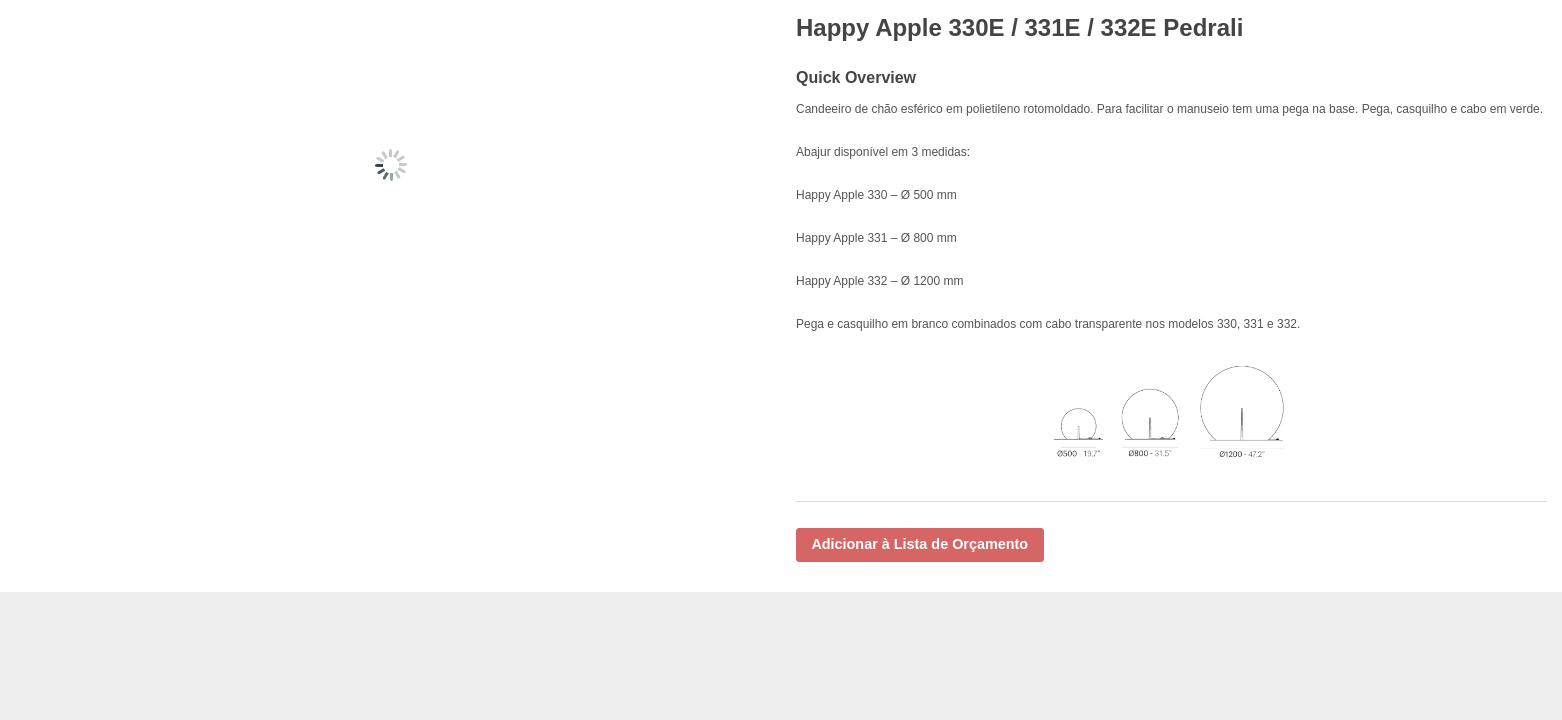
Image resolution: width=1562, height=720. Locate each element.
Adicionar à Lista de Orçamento (919, 544)
